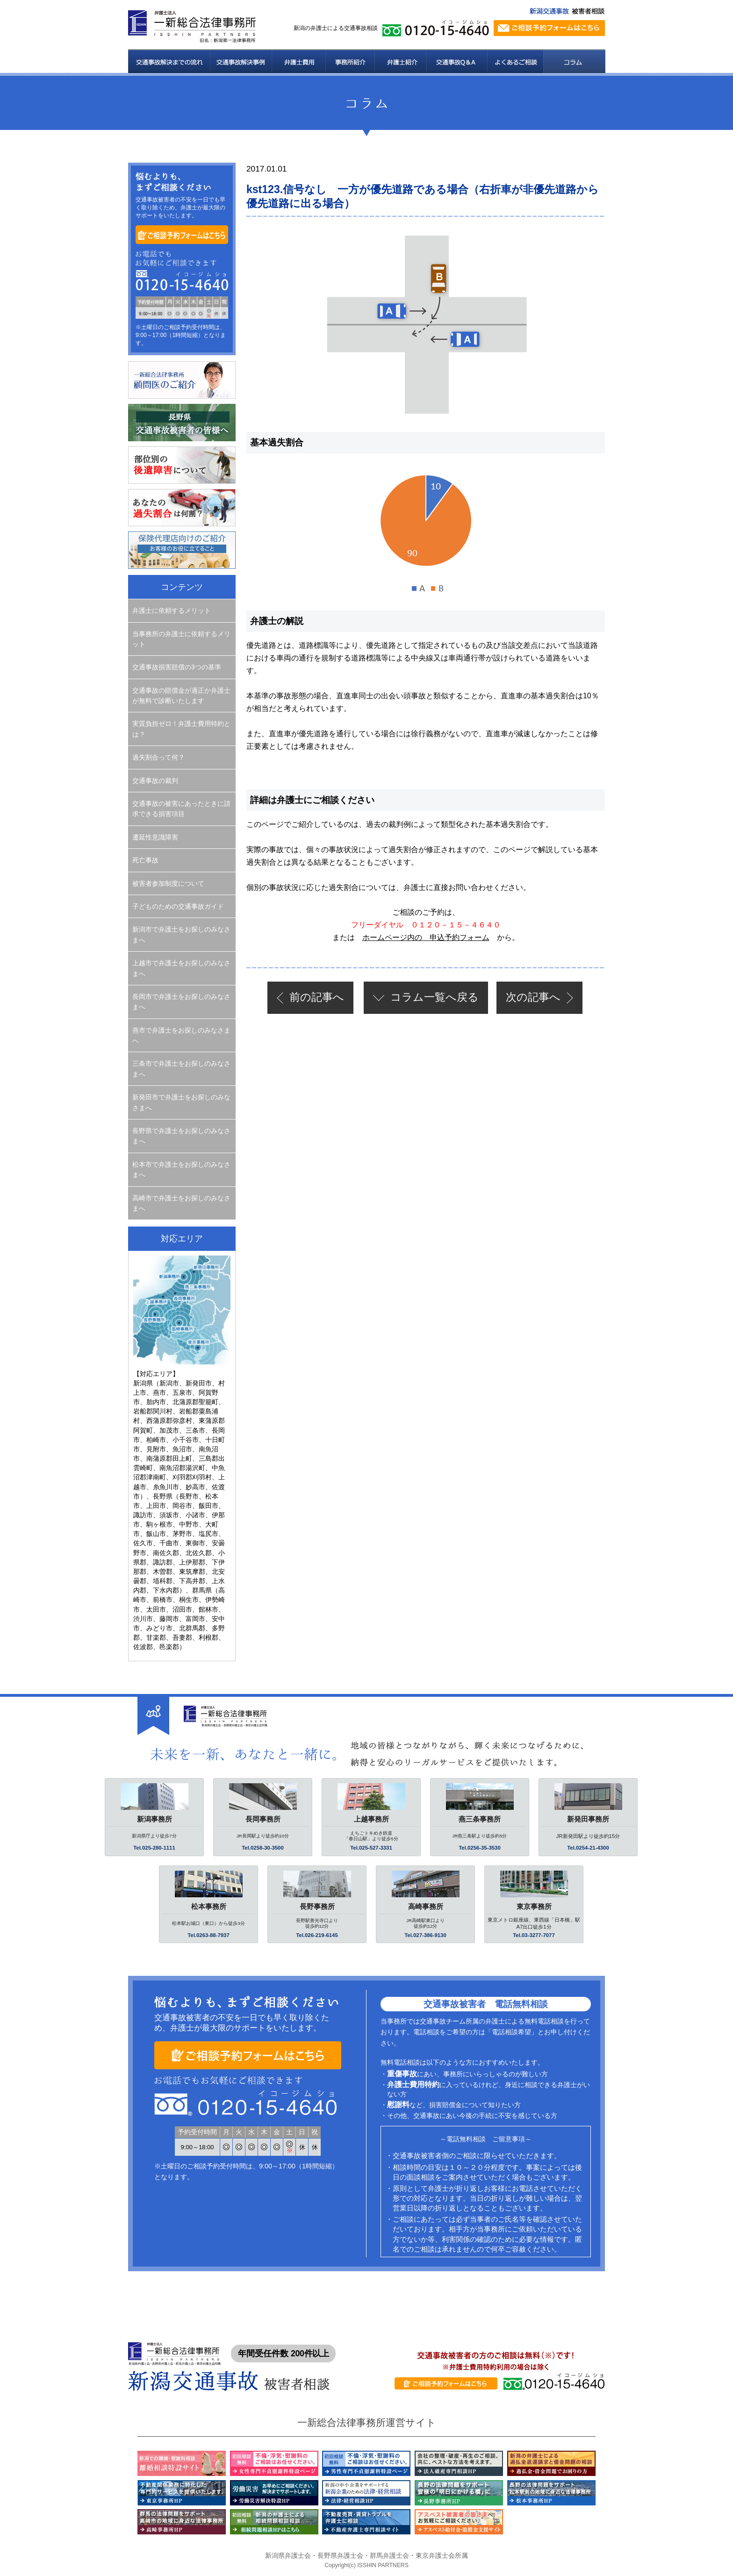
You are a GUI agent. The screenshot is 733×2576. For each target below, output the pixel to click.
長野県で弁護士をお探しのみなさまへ (181, 1136)
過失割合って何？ (158, 757)
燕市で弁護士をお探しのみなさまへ (181, 1035)
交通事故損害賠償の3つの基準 (176, 667)
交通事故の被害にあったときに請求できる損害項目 (181, 809)
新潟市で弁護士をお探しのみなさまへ (181, 934)
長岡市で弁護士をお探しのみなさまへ (181, 1002)
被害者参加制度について (168, 883)
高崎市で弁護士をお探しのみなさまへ (181, 1203)
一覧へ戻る (434, 997)
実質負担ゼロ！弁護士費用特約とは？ (181, 729)
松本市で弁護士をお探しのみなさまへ (181, 1169)
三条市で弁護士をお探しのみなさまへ (181, 1068)
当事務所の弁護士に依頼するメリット (181, 639)
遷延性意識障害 (155, 837)
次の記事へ (533, 997)
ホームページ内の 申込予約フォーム (425, 937)
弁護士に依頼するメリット (171, 610)
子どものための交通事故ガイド (178, 906)
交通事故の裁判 (155, 780)
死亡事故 (145, 860)
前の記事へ (316, 997)
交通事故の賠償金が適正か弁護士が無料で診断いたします (181, 695)
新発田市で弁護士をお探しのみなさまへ (181, 1102)
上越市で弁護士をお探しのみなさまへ (181, 968)
